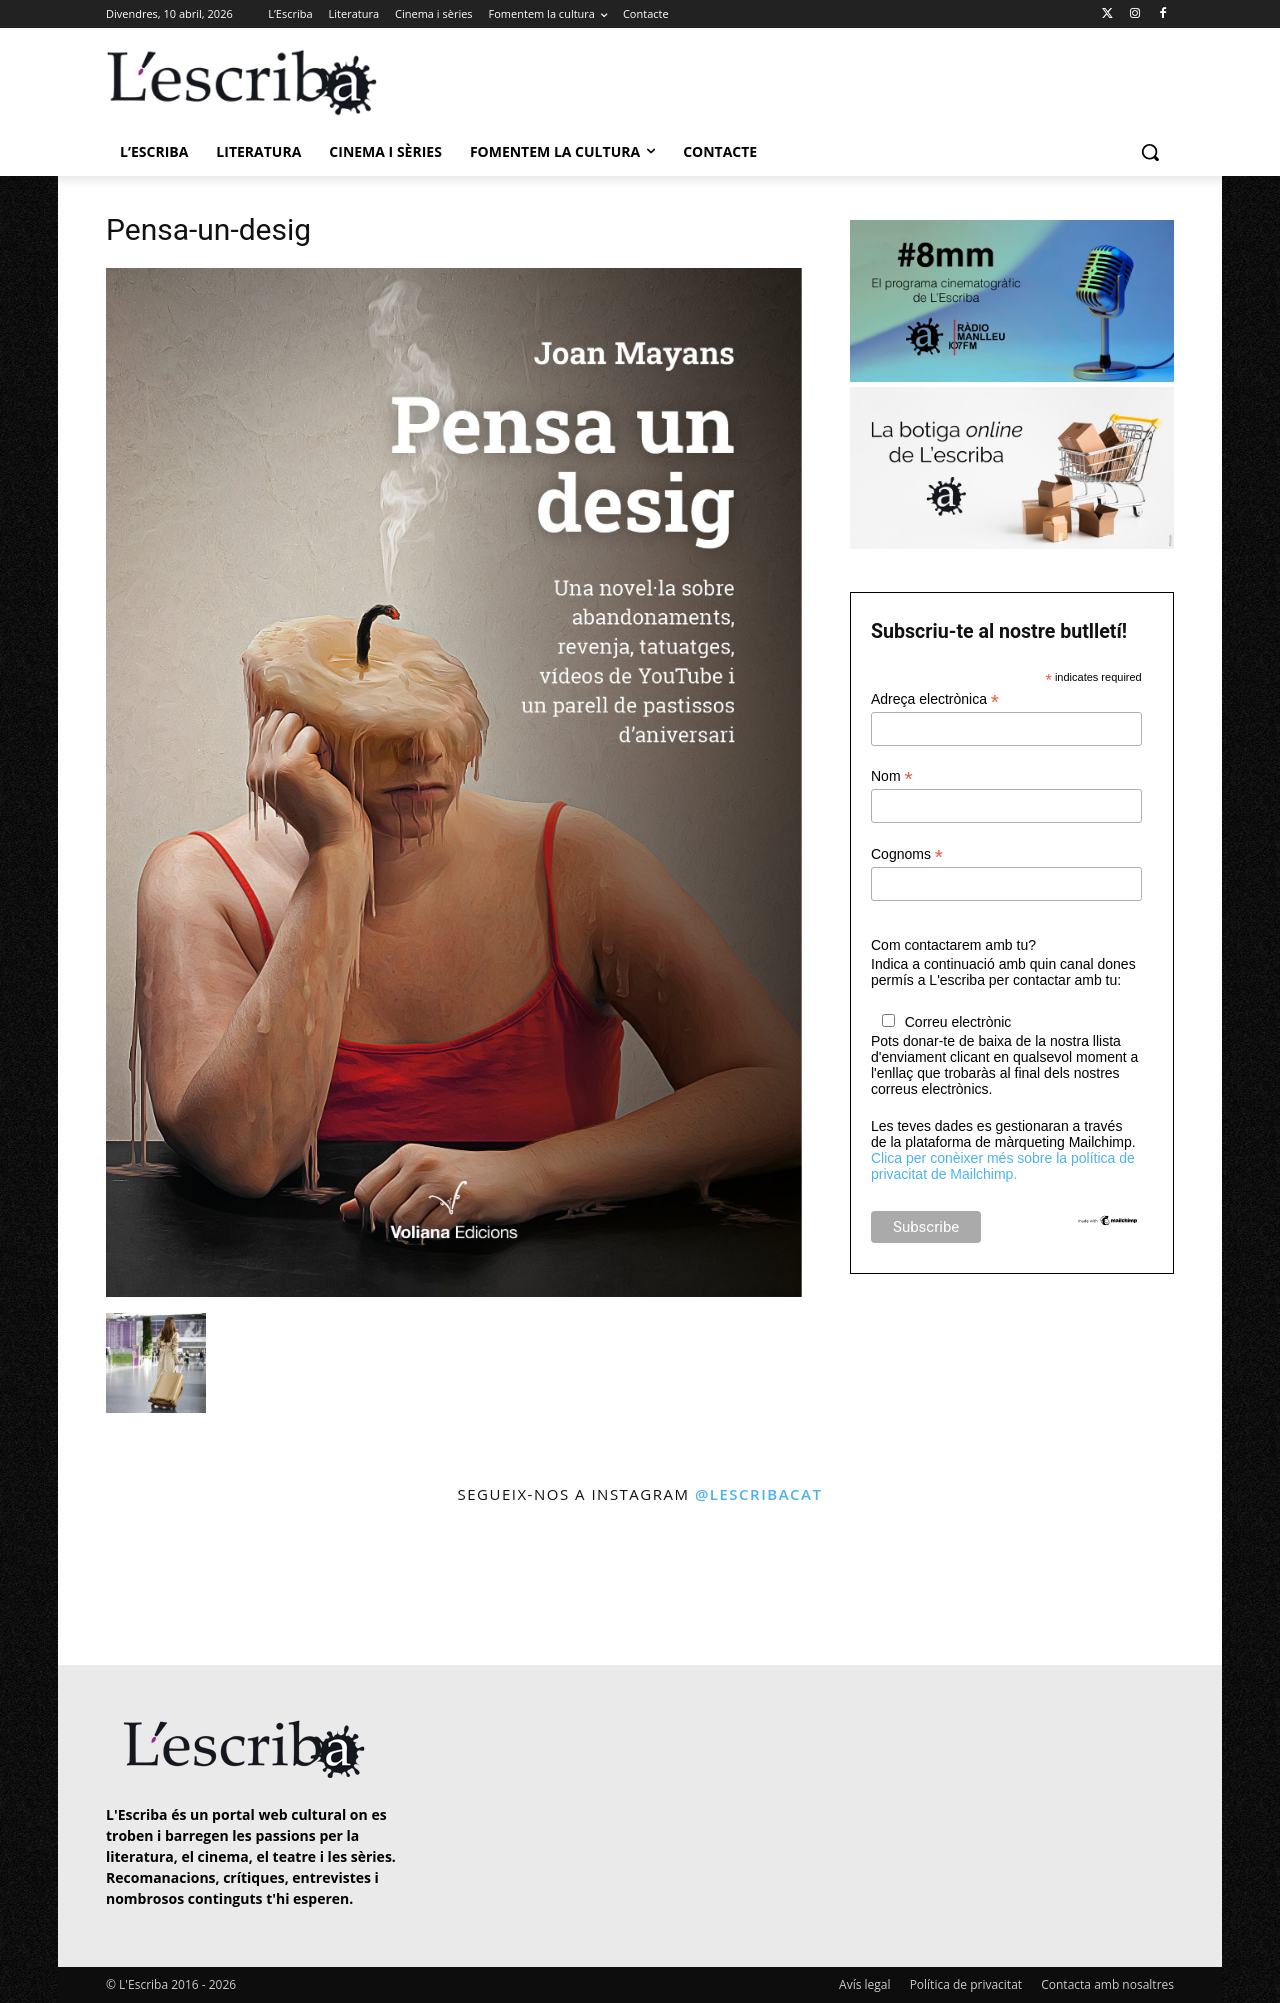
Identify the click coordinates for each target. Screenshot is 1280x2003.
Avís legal (864, 1984)
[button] (1150, 152)
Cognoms (907, 854)
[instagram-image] (126, 1587)
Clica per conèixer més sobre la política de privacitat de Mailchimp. (1003, 1166)
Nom (892, 776)
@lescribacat (759, 1494)
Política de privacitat (966, 1984)
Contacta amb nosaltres (1107, 1984)
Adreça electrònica (935, 699)
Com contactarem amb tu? (953, 945)
